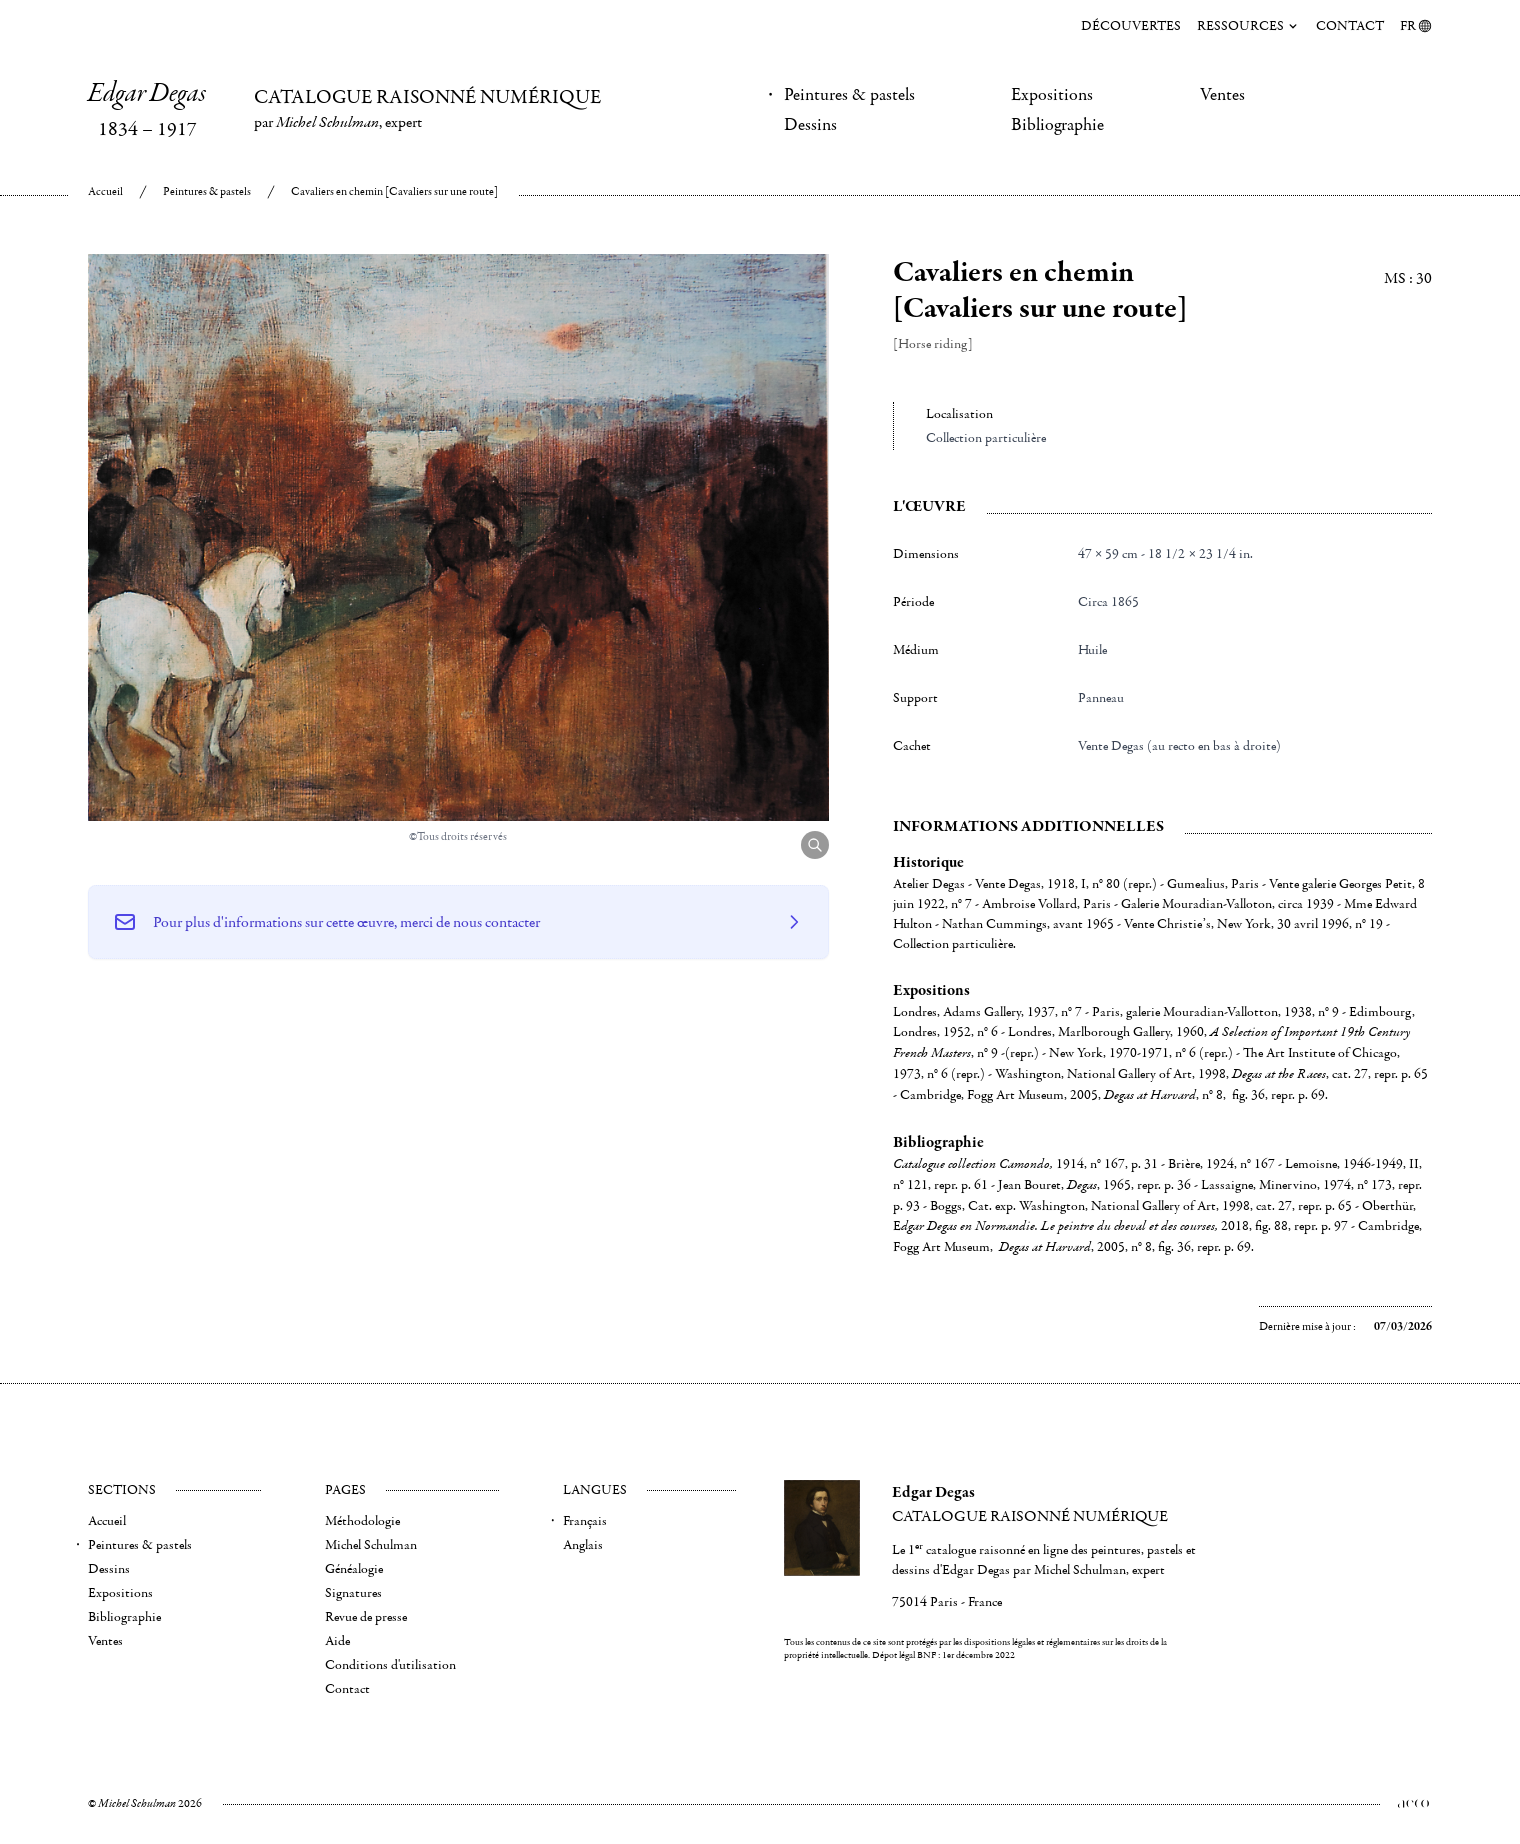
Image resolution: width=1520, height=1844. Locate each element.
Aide (337, 1641)
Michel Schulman (371, 1545)
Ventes (1222, 95)
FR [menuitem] (1416, 26)
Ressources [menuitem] (1248, 26)
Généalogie (354, 1569)
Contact (1350, 26)
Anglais (583, 1545)
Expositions (1052, 95)
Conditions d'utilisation (390, 1665)
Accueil (105, 191)
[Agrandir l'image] (815, 845)
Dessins (810, 125)
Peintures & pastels (849, 95)
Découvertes (1131, 26)
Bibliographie (1057, 125)
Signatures (353, 1593)
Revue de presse (366, 1617)
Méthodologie (362, 1521)
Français (585, 1521)
